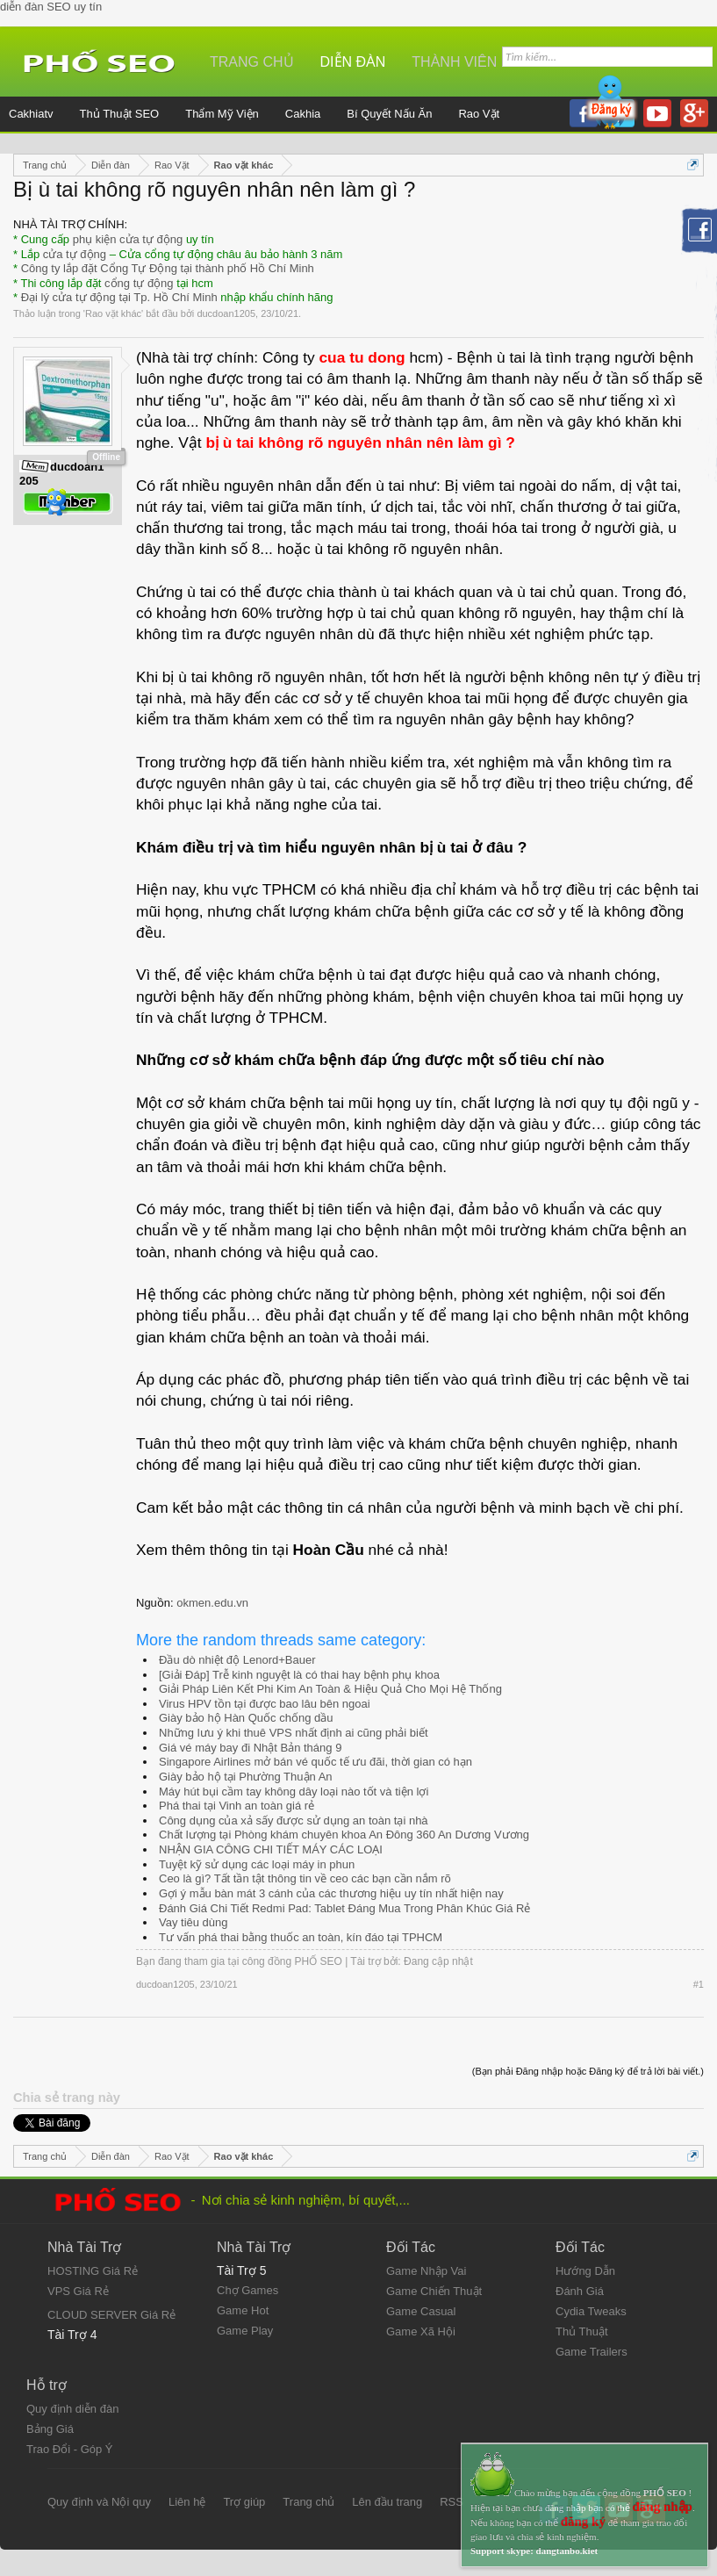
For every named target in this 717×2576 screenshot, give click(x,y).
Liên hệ (186, 2501)
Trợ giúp (244, 2501)
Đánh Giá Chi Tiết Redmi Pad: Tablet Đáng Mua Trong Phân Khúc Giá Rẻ (344, 1908)
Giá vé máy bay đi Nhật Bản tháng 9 (250, 1747)
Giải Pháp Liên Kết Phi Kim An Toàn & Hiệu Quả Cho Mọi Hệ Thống (330, 1688)
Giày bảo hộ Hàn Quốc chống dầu (246, 1717)
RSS (451, 2501)
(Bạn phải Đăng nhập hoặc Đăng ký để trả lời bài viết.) (588, 2071)
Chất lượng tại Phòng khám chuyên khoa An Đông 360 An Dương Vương (344, 1834)
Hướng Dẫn (585, 2270)
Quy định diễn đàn (72, 2408)
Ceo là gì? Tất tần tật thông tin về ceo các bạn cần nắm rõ (305, 1878)
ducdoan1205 (226, 313)
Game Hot (243, 2310)
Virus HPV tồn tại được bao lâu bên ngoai (264, 1703)
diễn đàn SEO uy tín (51, 6)
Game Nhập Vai (426, 2270)
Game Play (245, 2330)
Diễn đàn (353, 61)
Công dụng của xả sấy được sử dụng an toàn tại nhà (293, 1820)
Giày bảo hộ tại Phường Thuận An (246, 1776)
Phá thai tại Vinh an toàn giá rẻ (236, 1805)
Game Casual (420, 2311)
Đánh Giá (580, 2291)
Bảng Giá (50, 2429)
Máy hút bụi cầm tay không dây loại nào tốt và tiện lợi (293, 1791)
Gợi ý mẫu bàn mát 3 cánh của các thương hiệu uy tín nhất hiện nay (331, 1893)
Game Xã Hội (420, 2331)
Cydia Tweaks (591, 2311)
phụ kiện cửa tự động (128, 239)
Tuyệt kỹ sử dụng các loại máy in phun (257, 1864)
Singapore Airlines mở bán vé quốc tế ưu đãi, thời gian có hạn (315, 1761)
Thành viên (454, 61)
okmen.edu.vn (212, 1602)
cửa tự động (74, 254)
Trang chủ (252, 61)
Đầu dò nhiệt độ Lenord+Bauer (237, 1659)
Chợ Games (247, 2290)
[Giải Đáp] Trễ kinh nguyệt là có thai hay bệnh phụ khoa (299, 1674)
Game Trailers (591, 2351)
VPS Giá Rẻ (78, 2291)
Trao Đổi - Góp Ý (69, 2449)
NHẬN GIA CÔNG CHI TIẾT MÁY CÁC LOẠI (271, 1849)
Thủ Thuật (582, 2331)
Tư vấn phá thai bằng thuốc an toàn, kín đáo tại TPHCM (300, 1937)
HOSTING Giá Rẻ (92, 2270)
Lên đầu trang (387, 2501)
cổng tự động (139, 283)
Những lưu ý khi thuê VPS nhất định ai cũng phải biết (293, 1732)
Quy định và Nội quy (99, 2501)
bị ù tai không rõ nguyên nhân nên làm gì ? (360, 442)
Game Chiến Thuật (434, 2291)
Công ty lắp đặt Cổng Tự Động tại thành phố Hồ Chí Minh (167, 268)
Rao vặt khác (113, 313)
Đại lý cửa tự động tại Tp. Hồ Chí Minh (119, 297)
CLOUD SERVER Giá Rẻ (111, 2314)
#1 (698, 1984)
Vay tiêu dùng (193, 1922)
